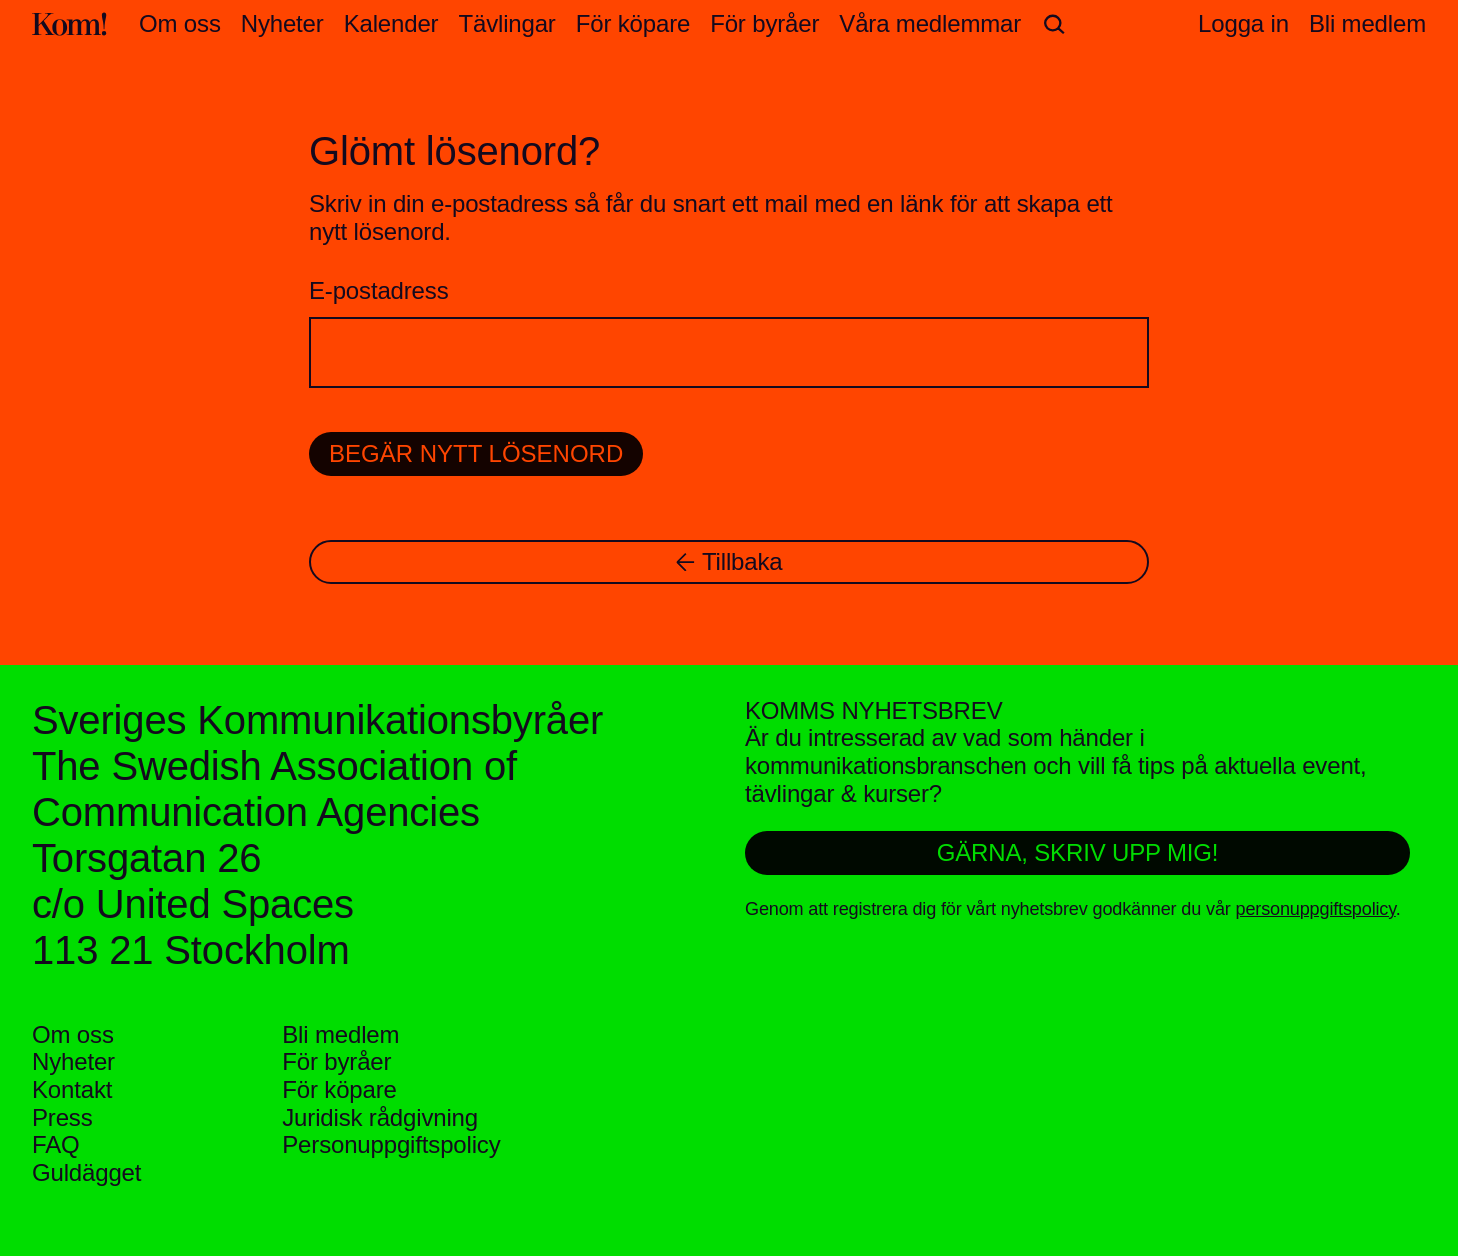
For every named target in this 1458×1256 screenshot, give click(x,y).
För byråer (764, 23)
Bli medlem (340, 1034)
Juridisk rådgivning (380, 1117)
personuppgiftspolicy (1316, 909)
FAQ (56, 1144)
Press (62, 1117)
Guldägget (86, 1172)
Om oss (180, 23)
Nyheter (282, 23)
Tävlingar (506, 23)
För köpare (633, 23)
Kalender (391, 23)
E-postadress (378, 290)
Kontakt (72, 1089)
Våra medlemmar (930, 23)
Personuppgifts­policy (391, 1144)
